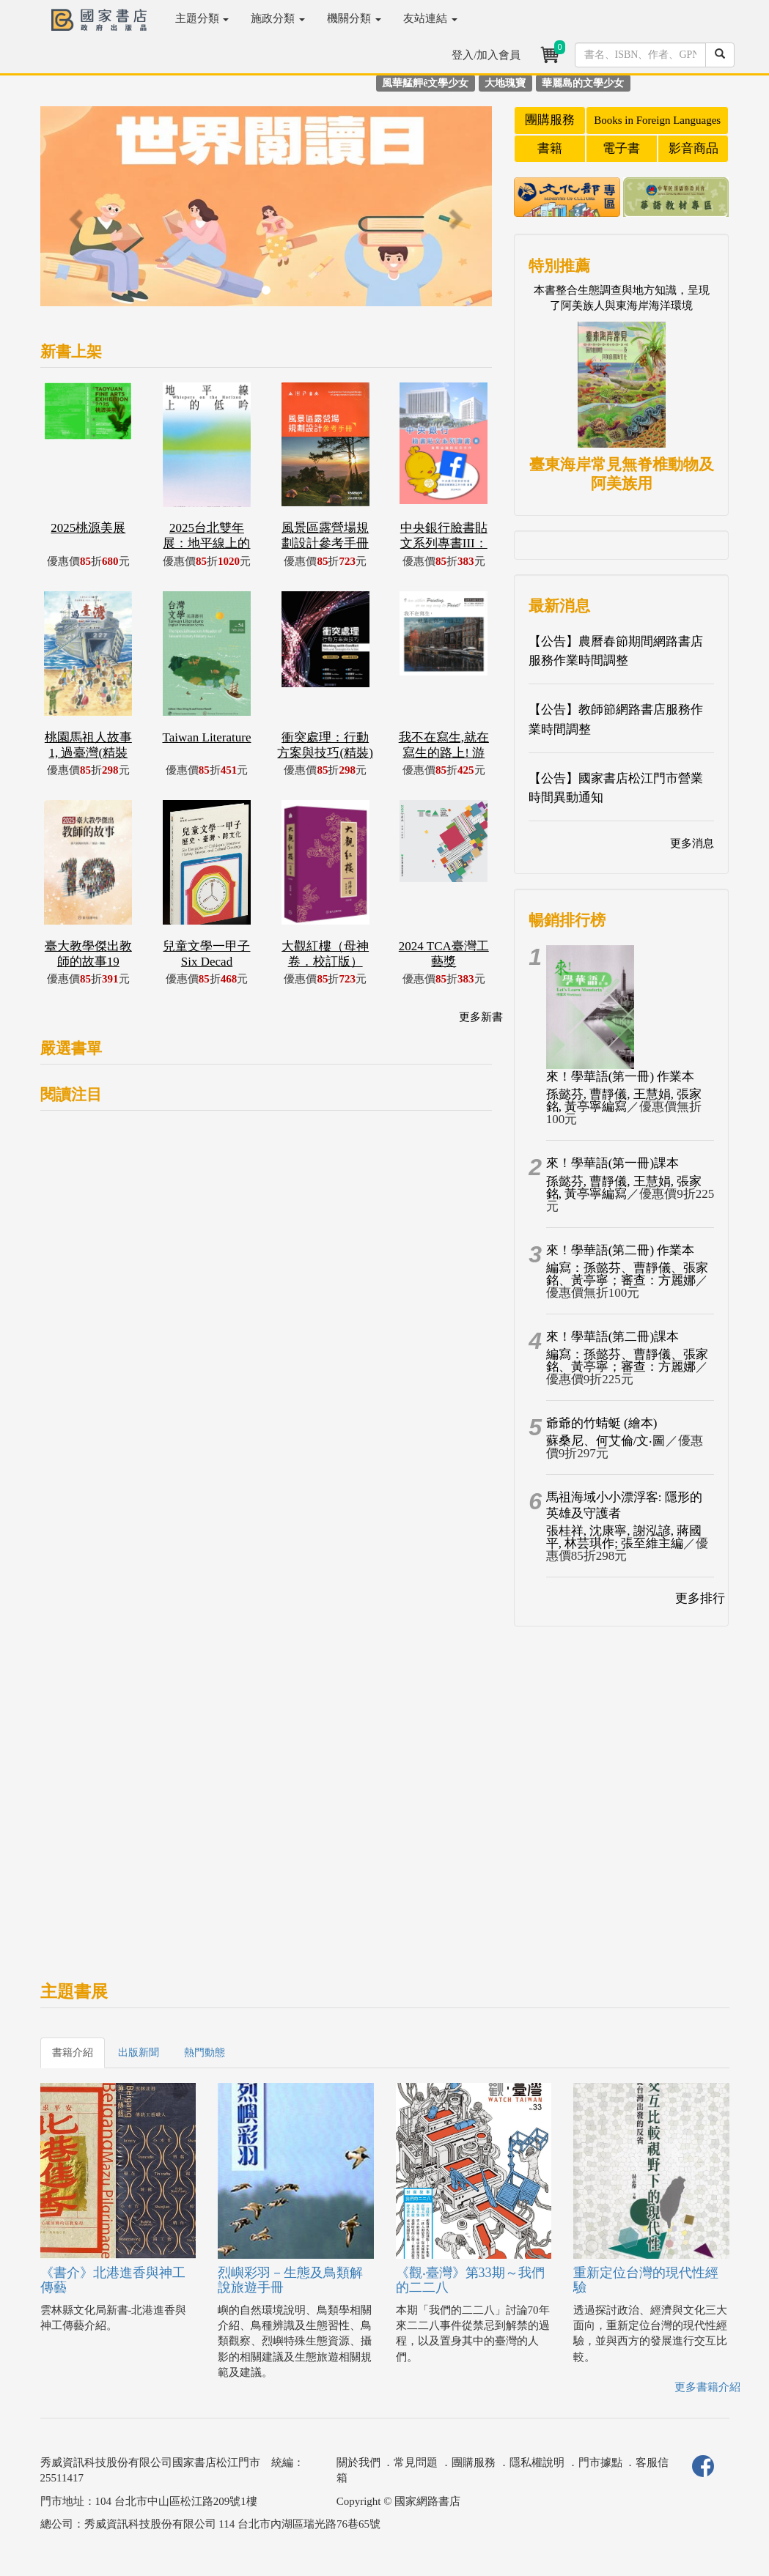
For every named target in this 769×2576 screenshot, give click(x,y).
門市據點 (600, 2462)
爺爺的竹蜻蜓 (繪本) (602, 1423)
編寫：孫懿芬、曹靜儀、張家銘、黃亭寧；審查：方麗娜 (627, 1274)
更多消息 (692, 843)
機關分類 (354, 18)
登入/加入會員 (486, 55)
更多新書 (481, 1017)
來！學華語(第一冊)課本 (612, 1163)
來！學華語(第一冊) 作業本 (620, 1077)
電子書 (621, 148)
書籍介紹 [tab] (72, 2052)
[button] (74, 213)
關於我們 (358, 2462)
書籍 (549, 148)
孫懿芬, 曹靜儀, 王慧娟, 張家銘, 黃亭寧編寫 (624, 1100)
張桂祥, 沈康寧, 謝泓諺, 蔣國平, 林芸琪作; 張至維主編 (624, 1537)
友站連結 (430, 18)
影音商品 (693, 148)
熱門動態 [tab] (204, 2052)
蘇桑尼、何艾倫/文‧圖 (606, 1441)
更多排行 (700, 1598)
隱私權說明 (536, 2462)
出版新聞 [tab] (138, 2052)
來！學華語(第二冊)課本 (612, 1337)
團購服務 (550, 120)
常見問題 (416, 2462)
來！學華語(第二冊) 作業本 (620, 1250)
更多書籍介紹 (707, 2387)
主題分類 (202, 18)
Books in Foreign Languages (657, 120)
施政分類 (278, 18)
